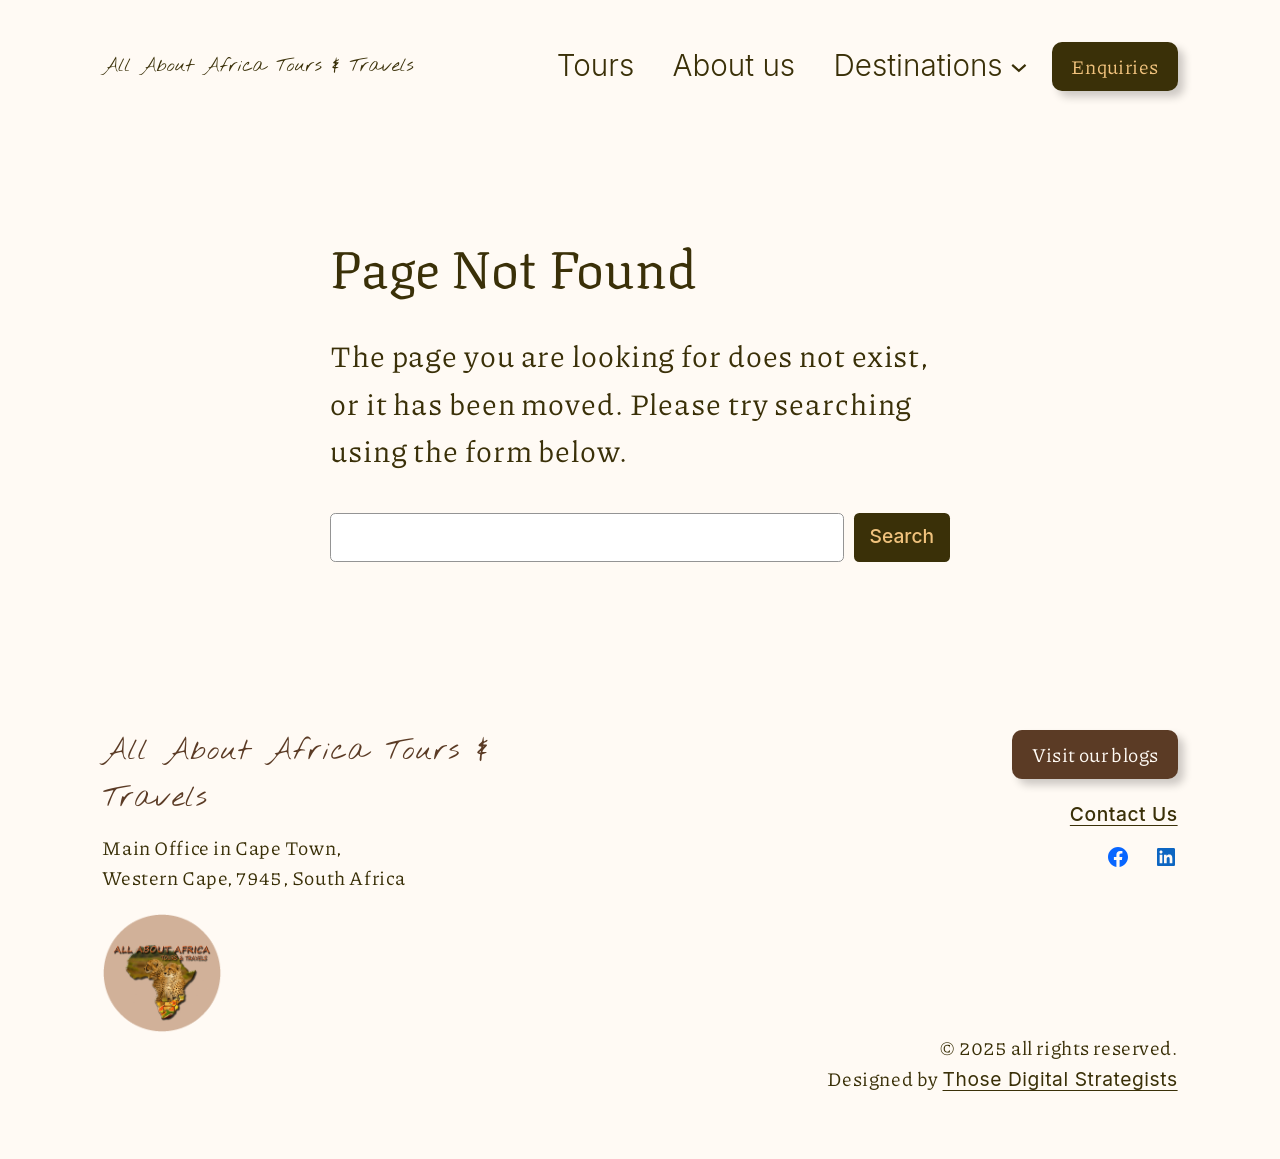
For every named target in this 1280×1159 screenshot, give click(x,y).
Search (902, 536)
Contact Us (1124, 814)
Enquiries (1114, 66)
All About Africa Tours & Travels (257, 66)
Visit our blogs (1095, 754)
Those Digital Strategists (1060, 1079)
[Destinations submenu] (1019, 66)
